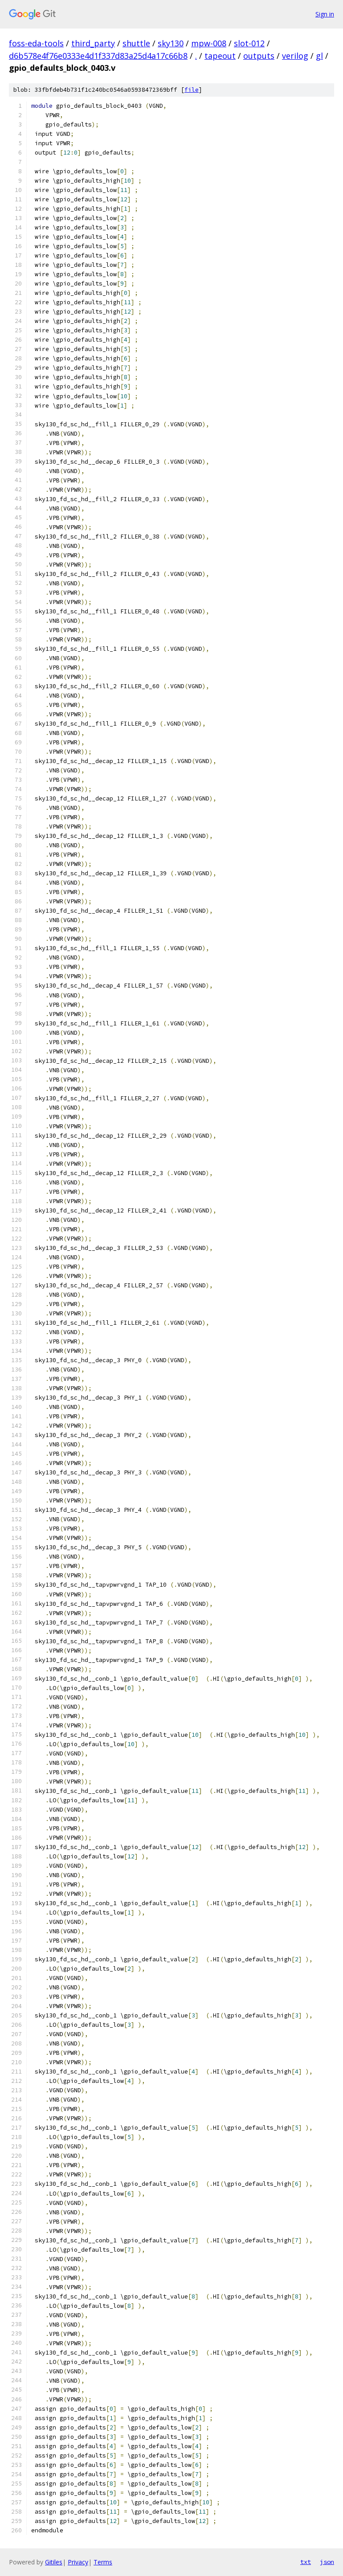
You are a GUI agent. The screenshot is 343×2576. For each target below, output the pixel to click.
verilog (295, 55)
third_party (93, 43)
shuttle (136, 43)
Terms (103, 2562)
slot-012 (249, 43)
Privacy (78, 2562)
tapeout (220, 55)
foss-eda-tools (36, 43)
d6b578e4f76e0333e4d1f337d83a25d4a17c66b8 (98, 55)
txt (305, 2562)
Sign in (324, 14)
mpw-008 (208, 43)
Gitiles (53, 2562)
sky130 (171, 43)
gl (319, 55)
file (191, 90)
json (327, 2562)
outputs (258, 55)
